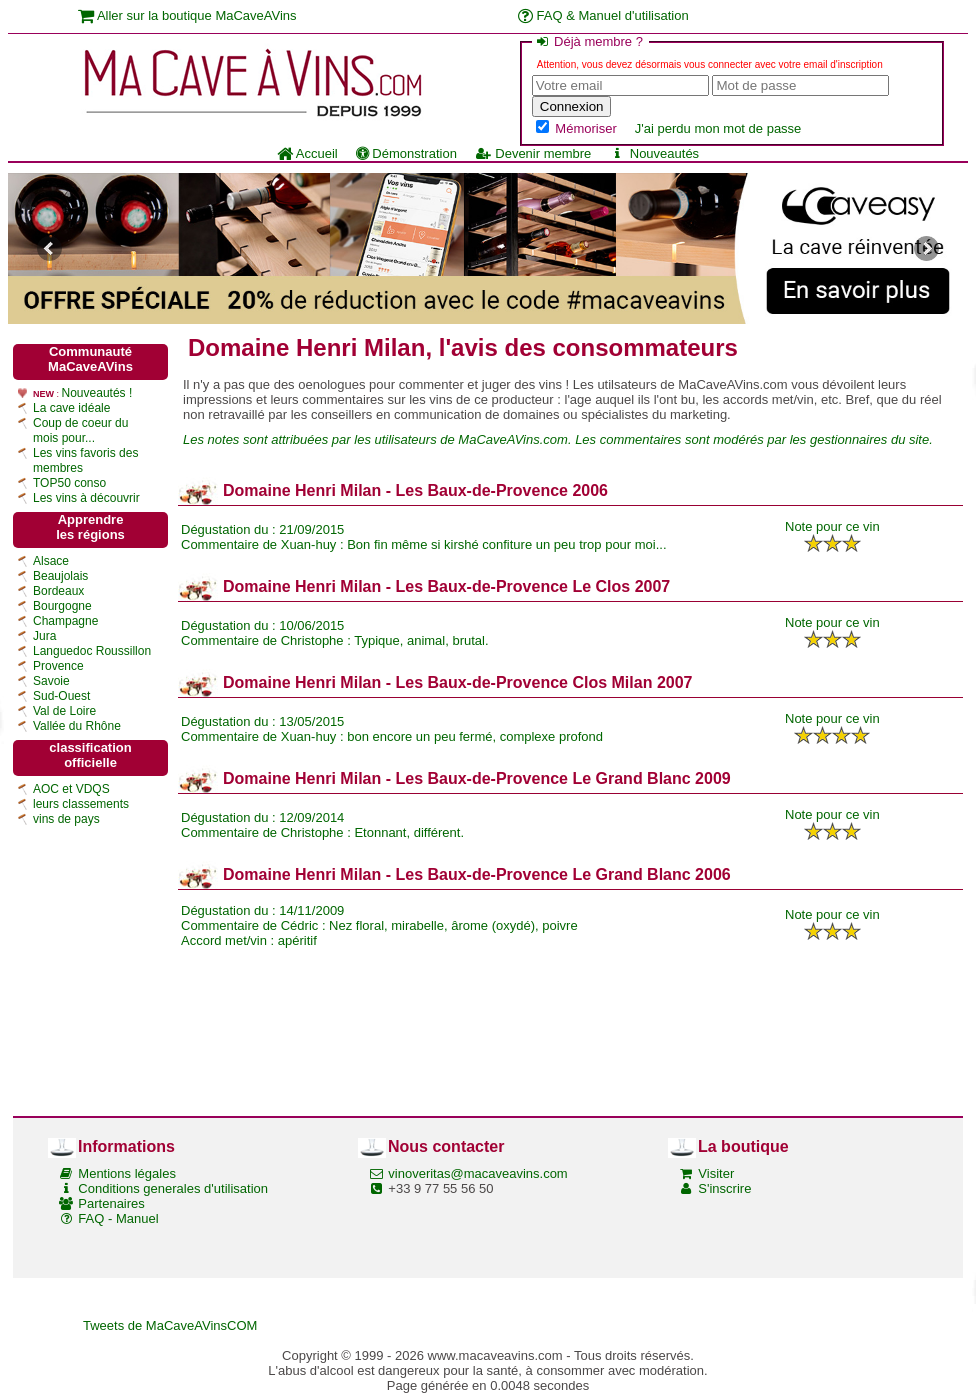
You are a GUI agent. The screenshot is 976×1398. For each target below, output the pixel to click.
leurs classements (81, 804)
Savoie (51, 681)
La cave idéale (71, 408)
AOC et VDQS (71, 789)
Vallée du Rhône (77, 726)
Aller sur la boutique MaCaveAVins (187, 15)
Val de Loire (64, 711)
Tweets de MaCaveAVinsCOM (170, 1325)
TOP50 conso (69, 483)
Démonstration (406, 153)
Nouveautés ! (97, 393)
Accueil (307, 153)
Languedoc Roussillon (92, 651)
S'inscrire (724, 1188)
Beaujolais (60, 576)
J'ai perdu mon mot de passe (718, 128)
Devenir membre (533, 153)
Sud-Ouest (61, 696)
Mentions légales (127, 1173)
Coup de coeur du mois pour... (80, 430)
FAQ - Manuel (118, 1218)
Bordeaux (58, 591)
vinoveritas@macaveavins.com (477, 1173)
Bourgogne (62, 606)
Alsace (51, 561)
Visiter (716, 1173)
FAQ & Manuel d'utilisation (603, 15)
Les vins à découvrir (86, 498)
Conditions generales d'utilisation (173, 1188)
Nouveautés (654, 153)
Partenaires (111, 1203)
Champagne (65, 621)
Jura (44, 636)
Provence (58, 666)
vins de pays (66, 819)
